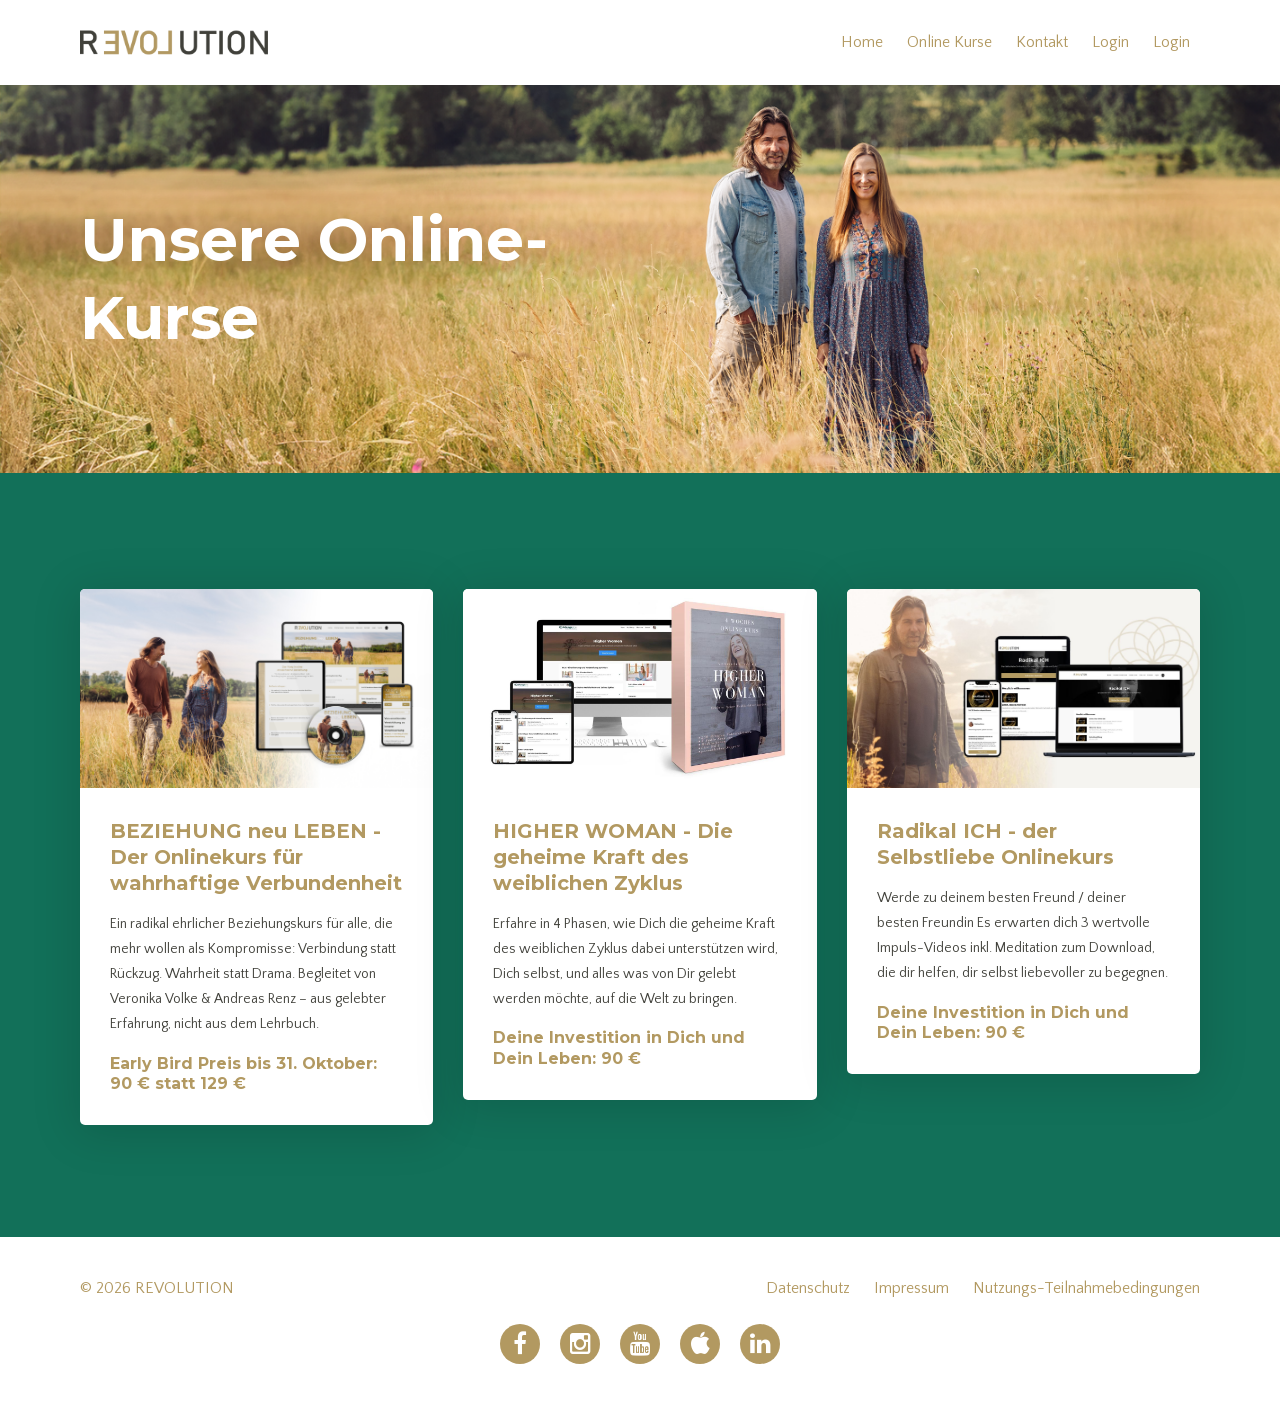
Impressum (911, 1288)
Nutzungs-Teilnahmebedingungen (1086, 1288)
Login (1110, 42)
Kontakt (1042, 42)
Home (862, 42)
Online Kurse (949, 42)
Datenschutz (808, 1288)
